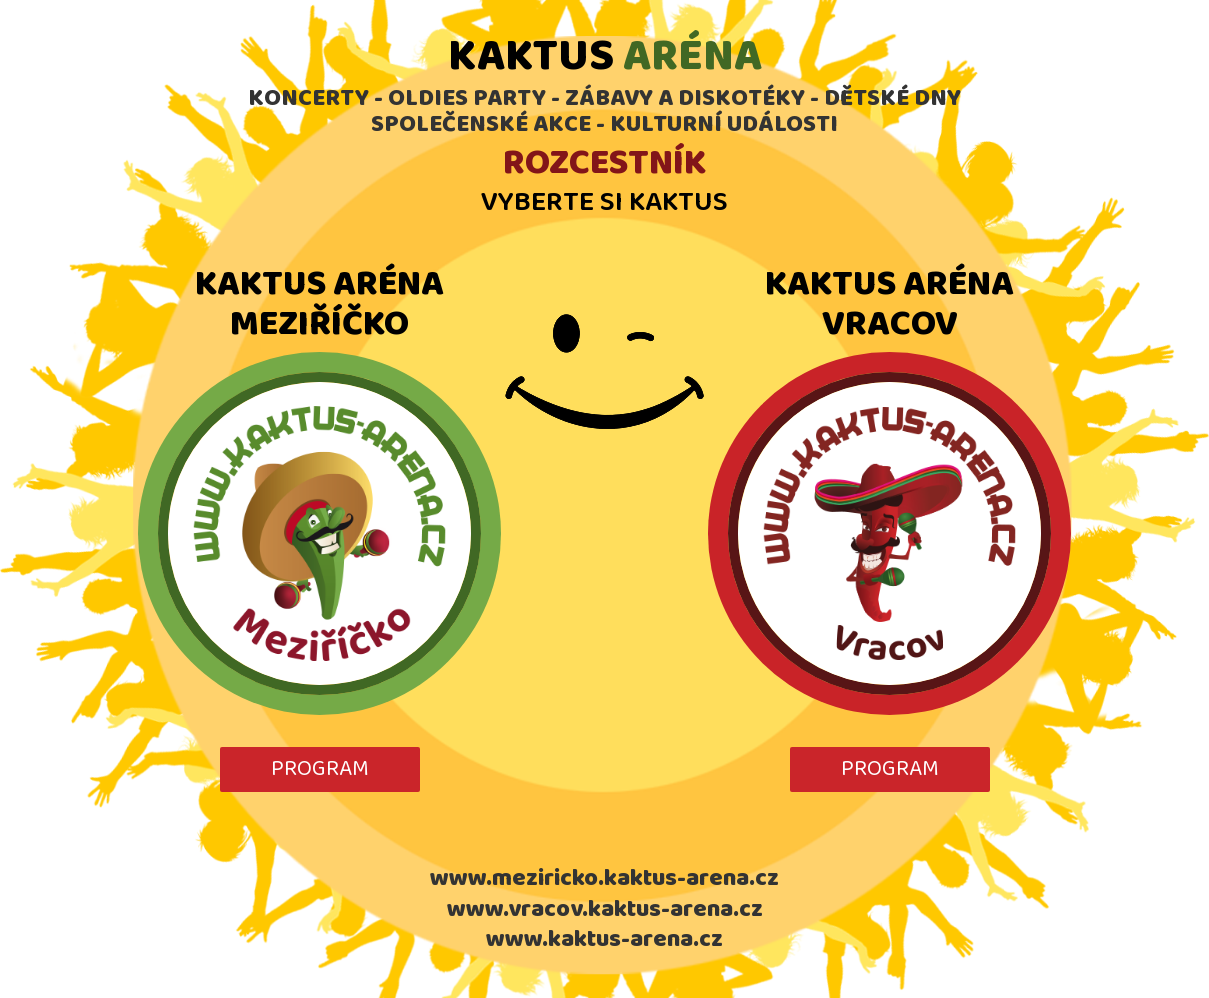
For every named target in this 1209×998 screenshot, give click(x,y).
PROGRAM (320, 769)
